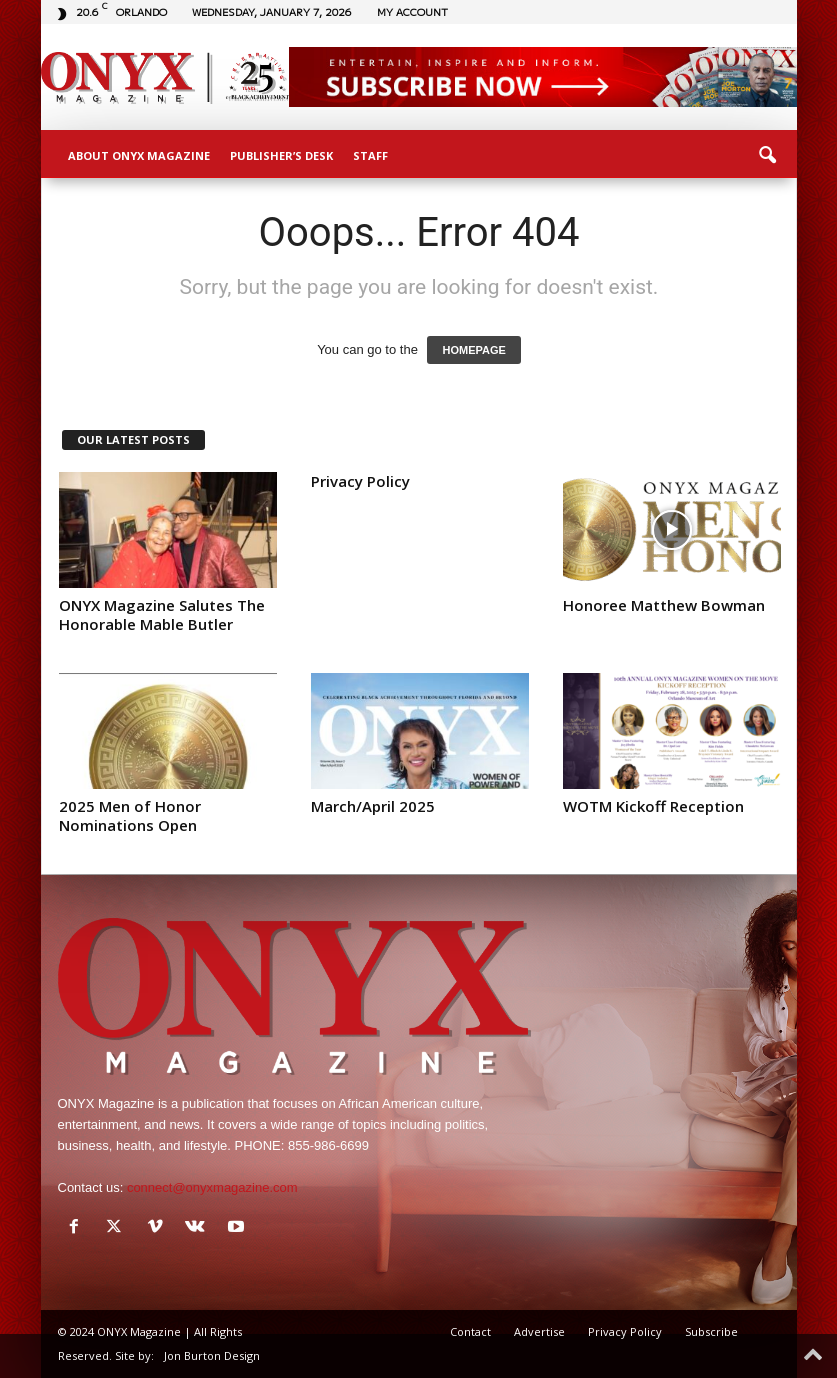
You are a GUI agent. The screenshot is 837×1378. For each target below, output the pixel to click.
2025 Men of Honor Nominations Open (130, 815)
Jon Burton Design (212, 1355)
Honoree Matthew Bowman (664, 605)
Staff (370, 155)
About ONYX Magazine (139, 155)
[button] (767, 156)
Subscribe (711, 1331)
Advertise (539, 1331)
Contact (470, 1331)
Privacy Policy (360, 481)
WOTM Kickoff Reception (653, 806)
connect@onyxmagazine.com (212, 1187)
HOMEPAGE (473, 350)
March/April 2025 (373, 806)
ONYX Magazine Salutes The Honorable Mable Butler (162, 614)
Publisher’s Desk (281, 155)
